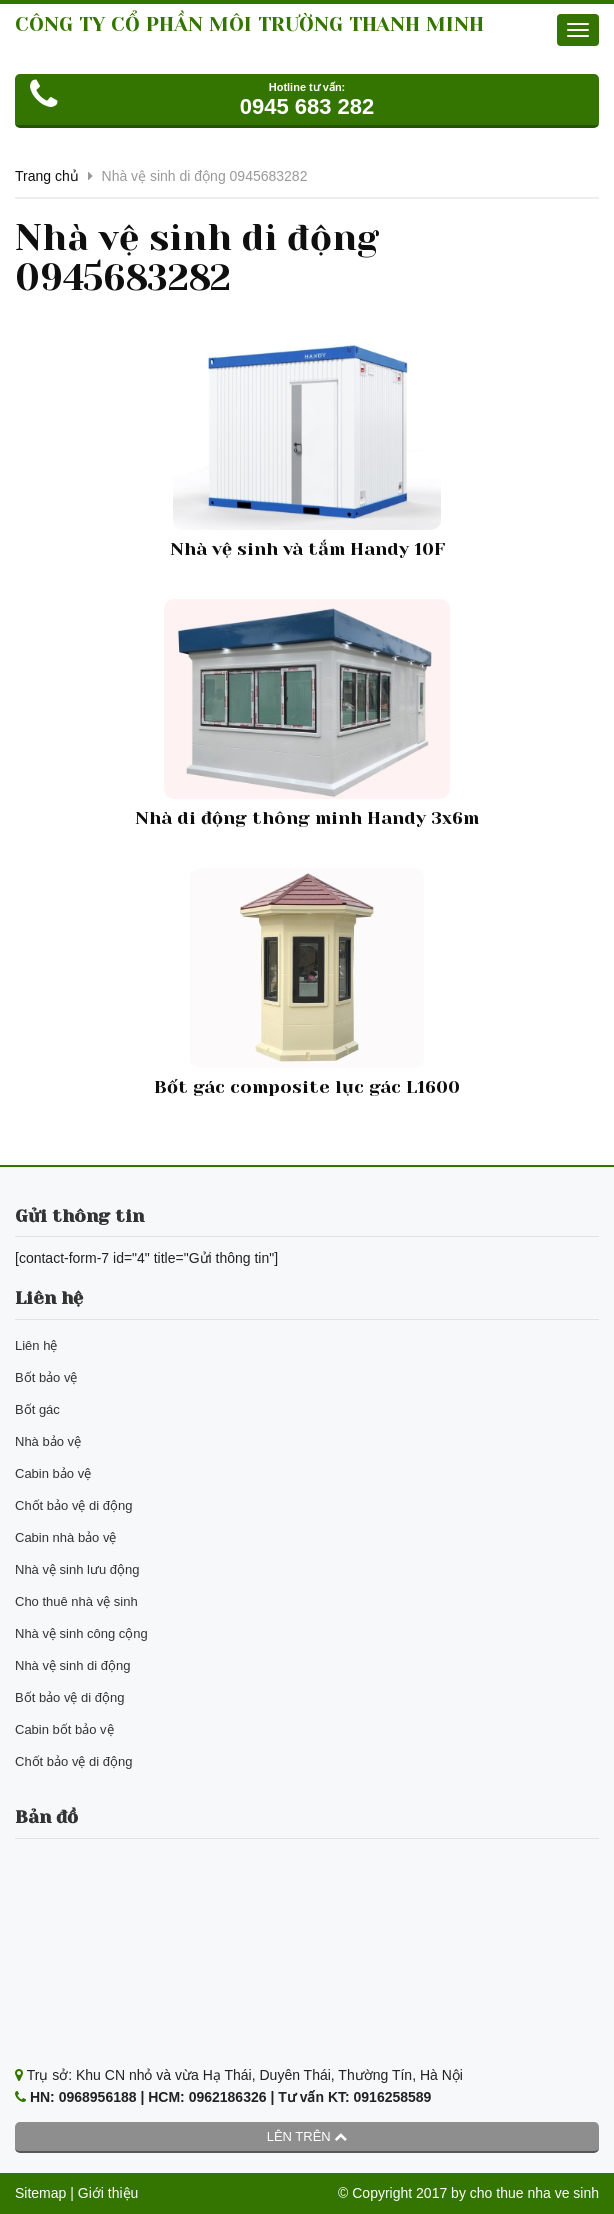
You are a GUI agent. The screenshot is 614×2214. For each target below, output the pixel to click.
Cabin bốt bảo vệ (64, 1729)
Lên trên (307, 2136)
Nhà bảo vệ (48, 1441)
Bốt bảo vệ (46, 1377)
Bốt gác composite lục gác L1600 (307, 1087)
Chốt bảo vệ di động (73, 1505)
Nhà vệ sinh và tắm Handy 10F (307, 549)
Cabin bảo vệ (53, 1473)
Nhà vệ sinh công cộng (81, 1633)
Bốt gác (37, 1409)
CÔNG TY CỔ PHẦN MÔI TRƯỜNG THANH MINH (249, 24)
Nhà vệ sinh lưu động (77, 1569)
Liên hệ (36, 1345)
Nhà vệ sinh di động (72, 1665)
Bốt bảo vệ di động (70, 1697)
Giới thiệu (108, 2193)
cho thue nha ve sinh (534, 2193)
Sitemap (40, 2193)
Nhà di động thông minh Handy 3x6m (307, 818)
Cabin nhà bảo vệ (65, 1537)
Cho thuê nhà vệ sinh (76, 1601)
